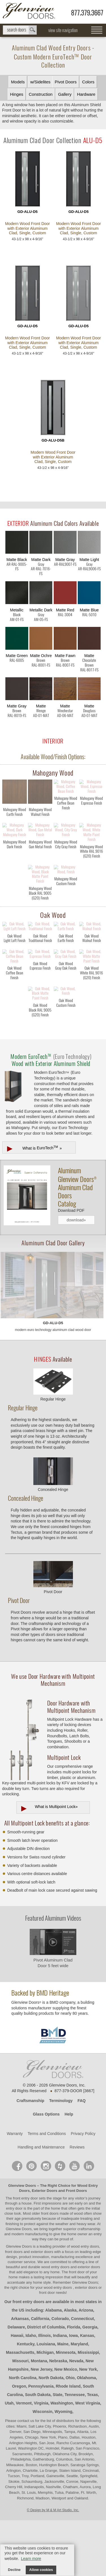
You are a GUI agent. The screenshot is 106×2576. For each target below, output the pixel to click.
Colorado (60, 2374)
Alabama (53, 2366)
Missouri (20, 2417)
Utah (9, 2459)
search (20, 30)
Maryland (79, 2400)
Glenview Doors (22, 2241)
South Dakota (38, 2450)
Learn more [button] (31, 2558)
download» (76, 1275)
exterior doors (89, 2323)
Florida (73, 2383)
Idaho (30, 2391)
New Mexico (65, 2425)
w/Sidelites (40, 81)
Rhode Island (68, 2442)
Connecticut (82, 2374)
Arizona (86, 2366)
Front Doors (76, 2247)
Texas (92, 2450)
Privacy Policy (83, 2189)
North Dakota (51, 2434)
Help (68, 2170)
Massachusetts (20, 2408)
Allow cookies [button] (41, 2570)
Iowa (73, 2391)
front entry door (26, 2254)
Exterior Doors (44, 2247)
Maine (63, 2400)
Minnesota (65, 2408)
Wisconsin (42, 2467)
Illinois (44, 2391)
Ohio (70, 2434)
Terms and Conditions (47, 2189)
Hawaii (17, 2391)
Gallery (65, 94)
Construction (41, 94)
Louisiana (45, 2400)
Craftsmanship (30, 2156)
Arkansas (20, 2374)
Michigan (45, 2408)
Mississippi (88, 2408)
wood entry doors (55, 2323)
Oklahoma (86, 2434)
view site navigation (63, 30)
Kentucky (25, 2400)
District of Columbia (46, 2383)
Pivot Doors (66, 81)
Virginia (41, 2459)
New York (88, 2425)
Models (18, 81)
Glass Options (46, 2170)
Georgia (89, 2383)
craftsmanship (88, 2285)
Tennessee (75, 2450)
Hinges (16, 94)
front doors (50, 2269)
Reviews (77, 2203)
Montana (39, 2417)
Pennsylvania (41, 2442)
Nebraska (58, 2417)
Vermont (24, 2459)
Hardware (86, 94)
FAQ (81, 2156)
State (57, 2450)
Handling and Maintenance (41, 2203)
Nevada (76, 2417)
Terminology (61, 2156)
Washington (62, 2459)
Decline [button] (14, 2570)
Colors (88, 81)
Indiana (60, 2391)
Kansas (87, 2391)
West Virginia (87, 2459)
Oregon (19, 2442)
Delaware (16, 2383)
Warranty (15, 2189)
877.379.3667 (87, 12)
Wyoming (63, 2467)
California (40, 2374)
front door (77, 2328)
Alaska (70, 2366)
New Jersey (41, 2425)
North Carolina (22, 2434)
